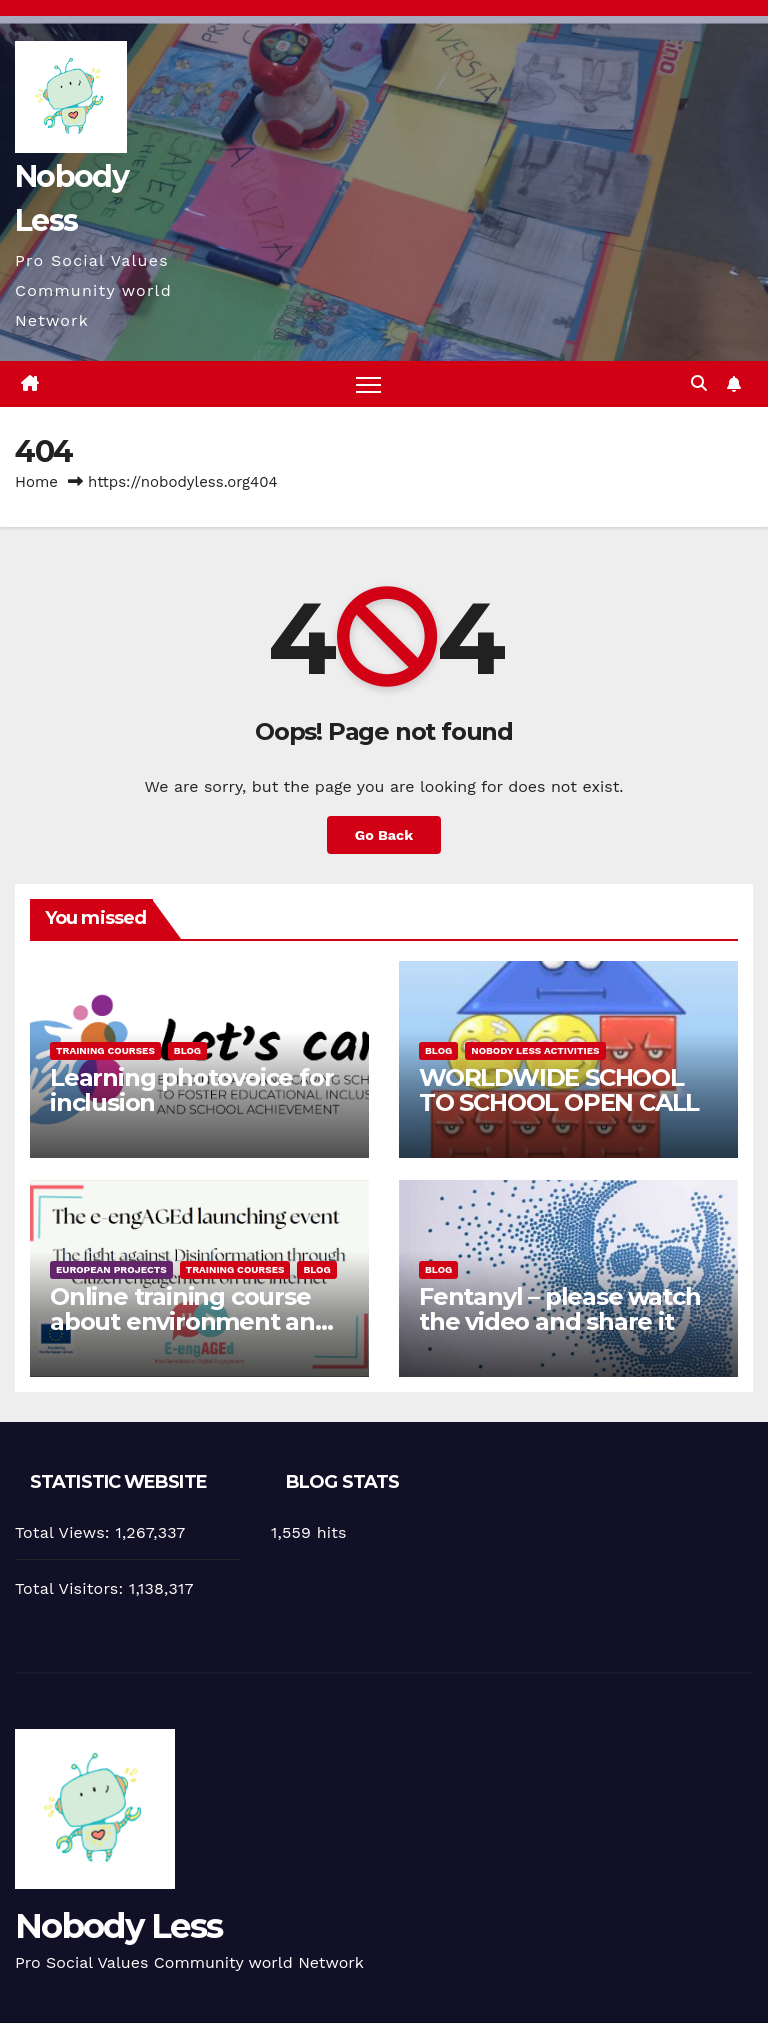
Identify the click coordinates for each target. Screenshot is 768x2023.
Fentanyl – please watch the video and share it (559, 1309)
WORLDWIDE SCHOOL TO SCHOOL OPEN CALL (559, 1090)
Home (36, 482)
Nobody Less (118, 1926)
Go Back (384, 835)
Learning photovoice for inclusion (191, 1090)
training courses (105, 1050)
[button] (699, 383)
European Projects (111, 1269)
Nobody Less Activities (535, 1050)
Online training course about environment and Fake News (190, 1321)
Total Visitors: (72, 1588)
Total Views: (65, 1532)
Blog (187, 1050)
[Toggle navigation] (368, 384)
